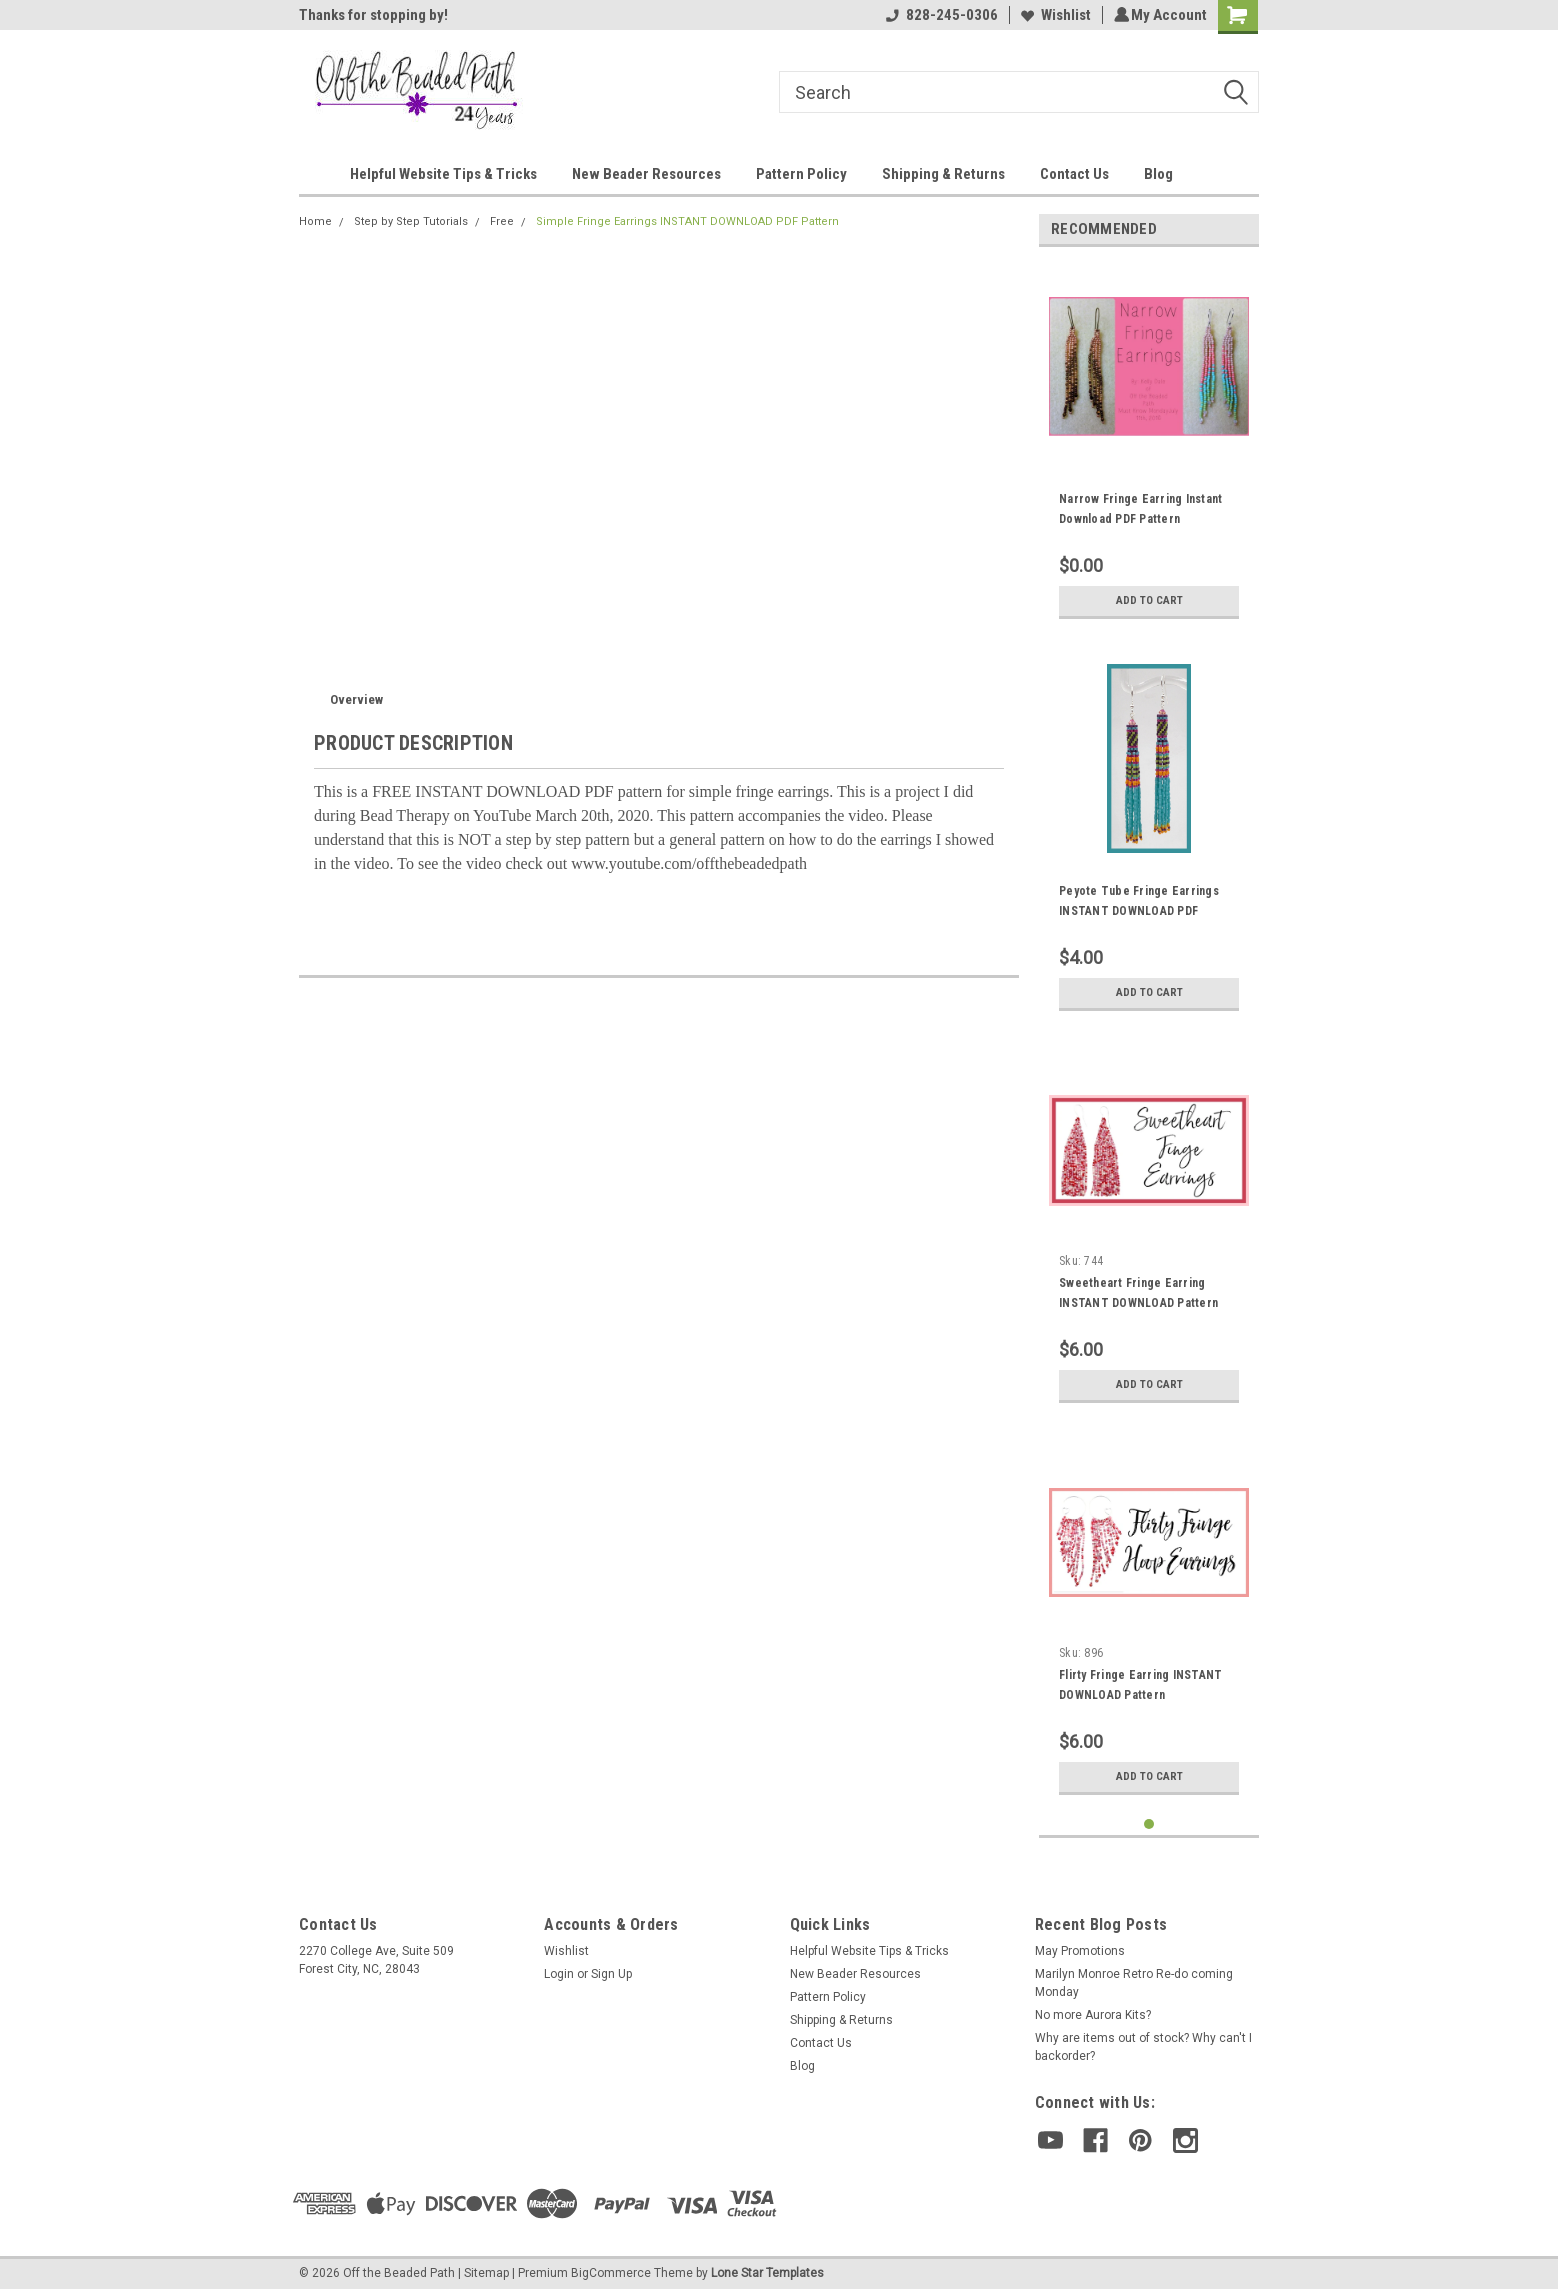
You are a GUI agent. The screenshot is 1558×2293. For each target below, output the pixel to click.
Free (502, 221)
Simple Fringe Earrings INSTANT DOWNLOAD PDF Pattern (687, 221)
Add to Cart (1149, 601)
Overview (356, 699)
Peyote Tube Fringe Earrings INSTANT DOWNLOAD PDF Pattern (1139, 911)
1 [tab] (1149, 1824)
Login (559, 1974)
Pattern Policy (801, 174)
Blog (1158, 174)
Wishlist (1053, 15)
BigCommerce (611, 2273)
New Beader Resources (646, 174)
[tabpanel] (1149, 445)
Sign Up (611, 1974)
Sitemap (486, 2273)
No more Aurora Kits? (1093, 2015)
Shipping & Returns (943, 174)
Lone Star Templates (767, 2273)
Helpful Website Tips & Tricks (443, 174)
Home (315, 221)
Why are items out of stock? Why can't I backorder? (1143, 2047)
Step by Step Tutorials (411, 221)
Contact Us (1074, 174)
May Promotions (1080, 1951)
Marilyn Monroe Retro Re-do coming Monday (1134, 1983)
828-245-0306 (939, 15)
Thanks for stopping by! (373, 15)
